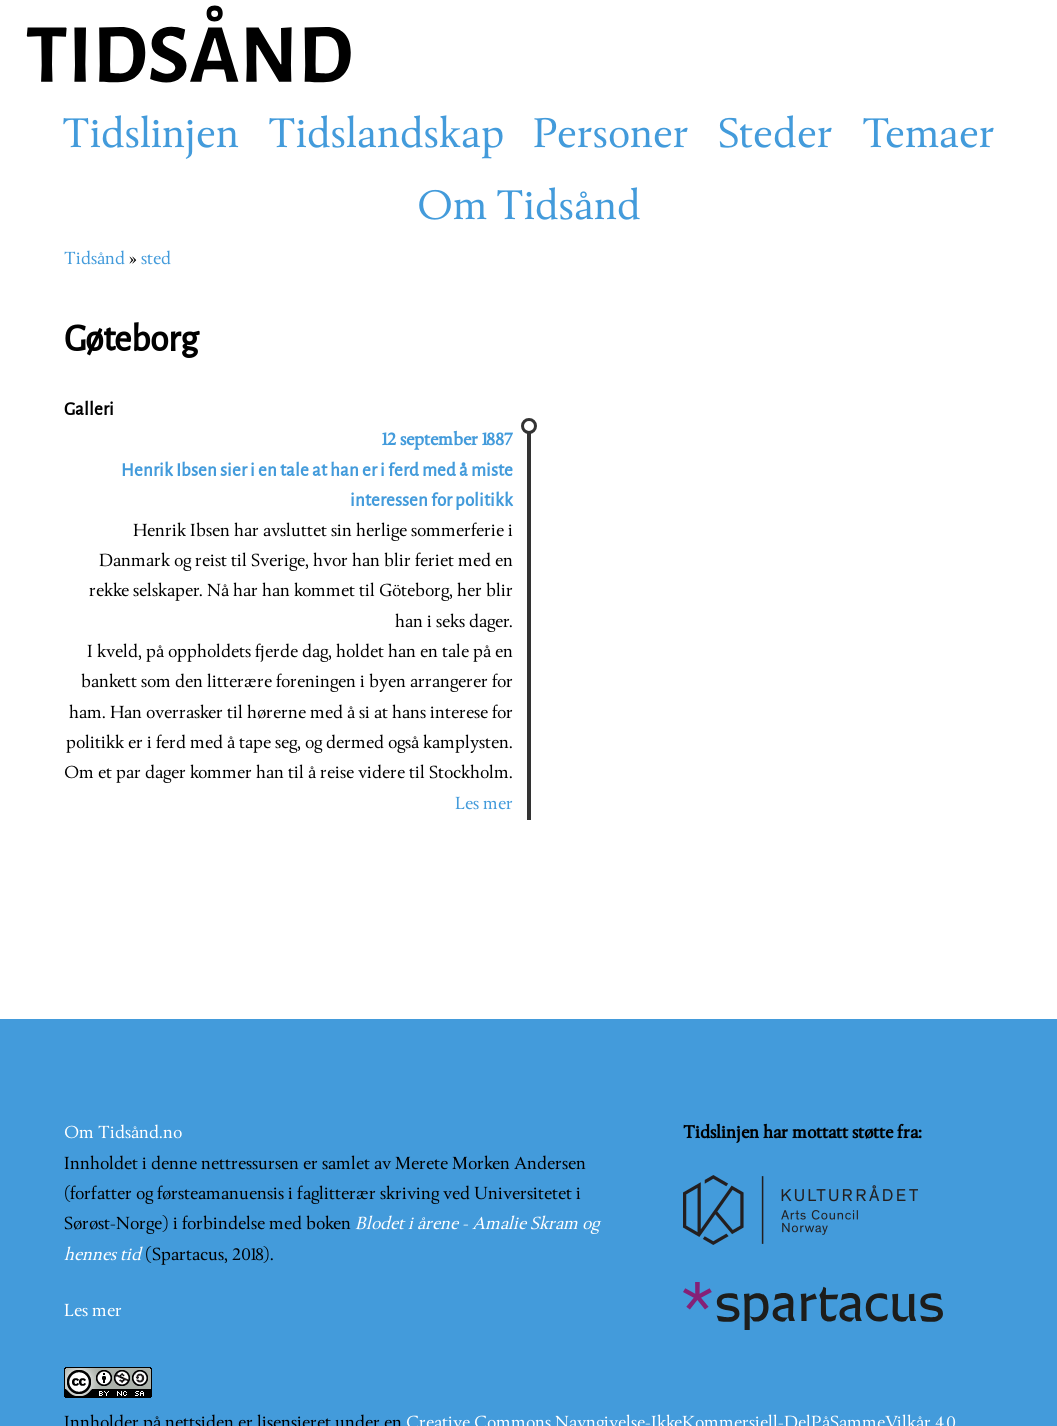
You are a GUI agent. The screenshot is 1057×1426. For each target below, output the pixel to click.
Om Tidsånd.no (123, 1133)
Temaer (928, 137)
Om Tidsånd (529, 209)
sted (156, 259)
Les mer (484, 804)
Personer (611, 137)
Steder (775, 137)
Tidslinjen (150, 137)
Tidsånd (94, 259)
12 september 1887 (447, 440)
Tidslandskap (386, 137)
